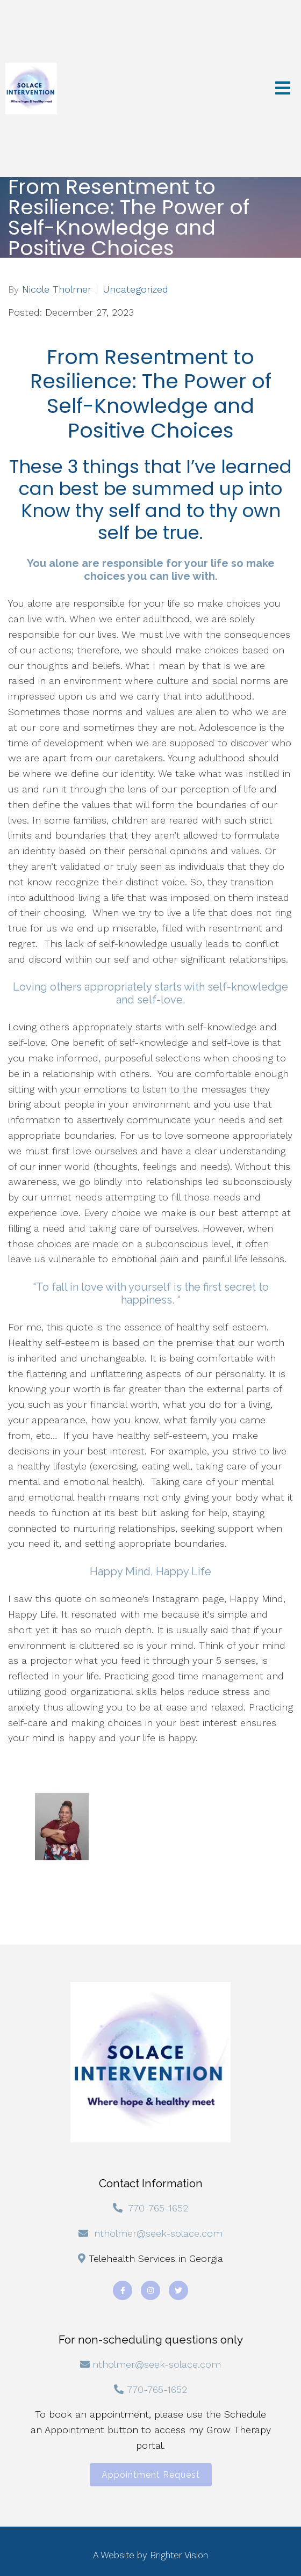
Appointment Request (151, 2475)
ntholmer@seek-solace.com (158, 2233)
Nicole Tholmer (56, 289)
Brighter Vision (179, 2555)
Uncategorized (135, 289)
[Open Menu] (282, 88)
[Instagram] (150, 2290)
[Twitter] (178, 2290)
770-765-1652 (158, 2208)
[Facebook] (122, 2290)
